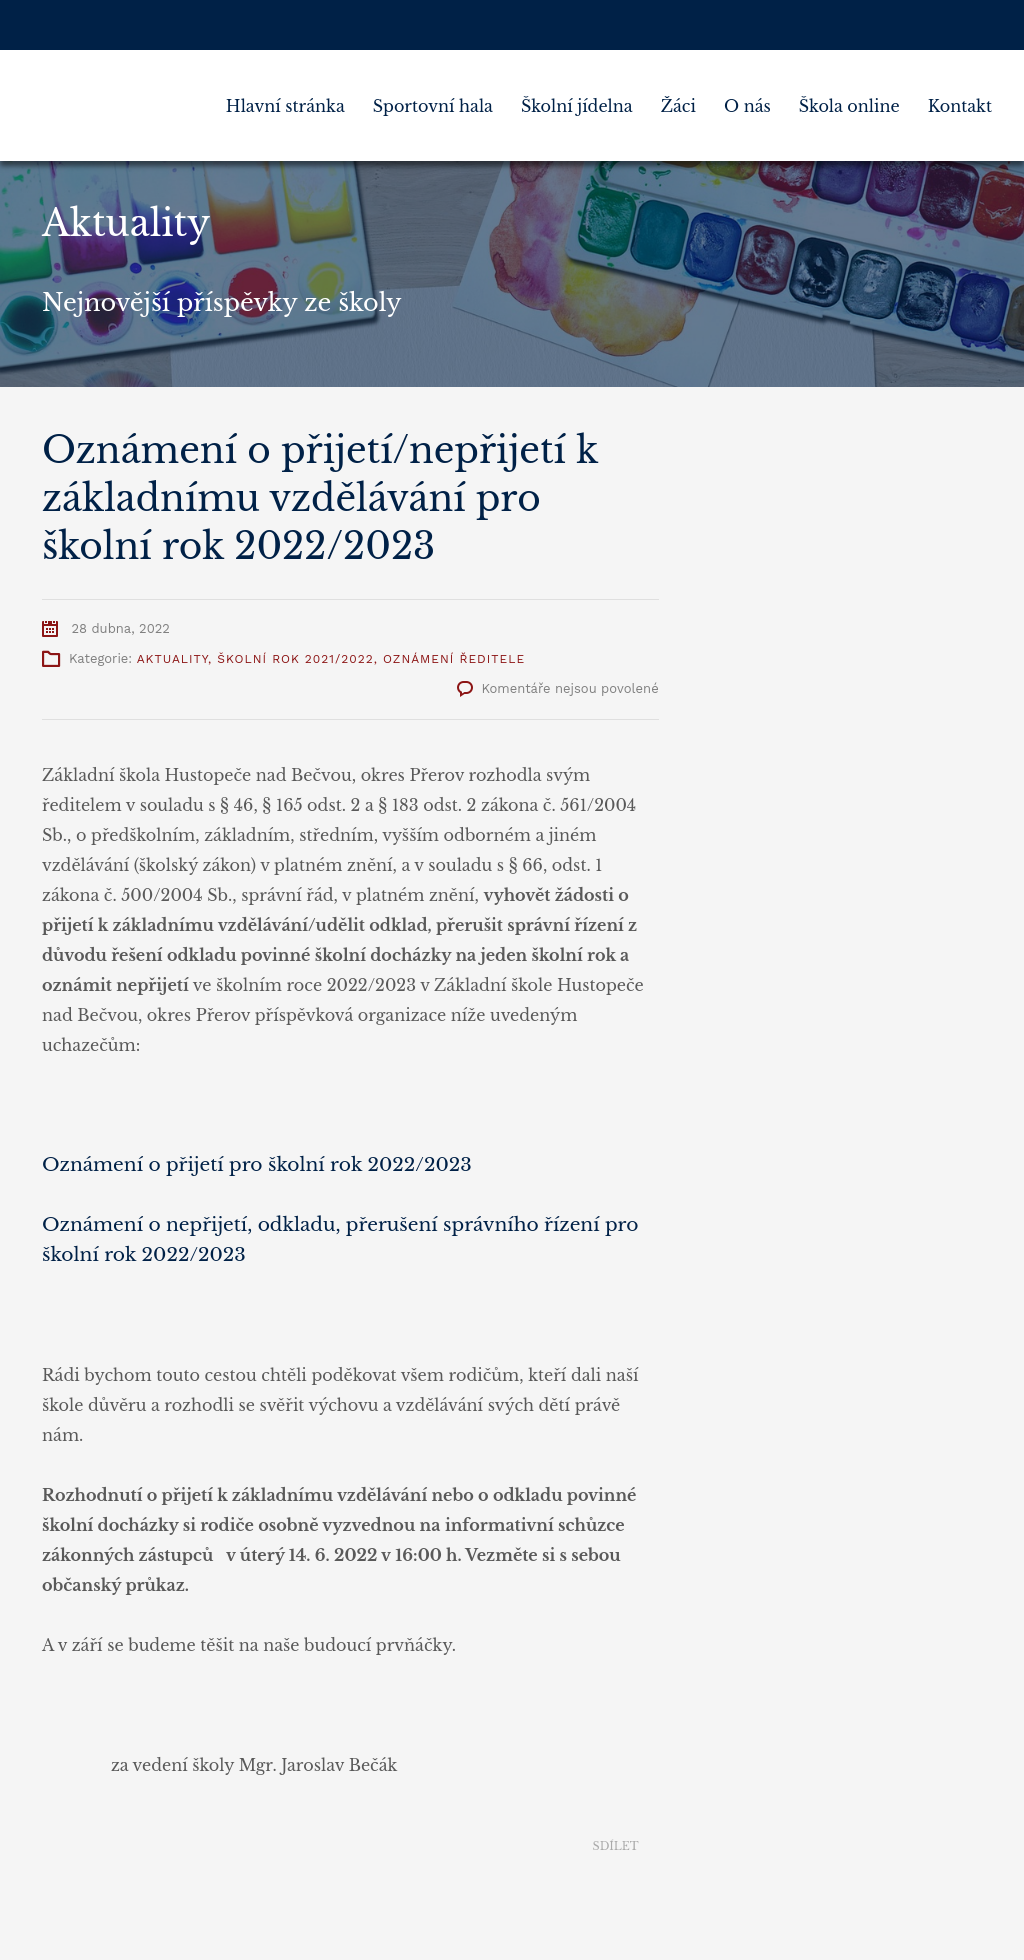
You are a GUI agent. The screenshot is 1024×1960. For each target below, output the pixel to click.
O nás (747, 106)
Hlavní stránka (285, 106)
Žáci (678, 106)
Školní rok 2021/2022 (295, 659)
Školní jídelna (577, 106)
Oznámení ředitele (454, 659)
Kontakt (960, 106)
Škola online (849, 106)
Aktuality (172, 659)
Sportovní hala (433, 106)
